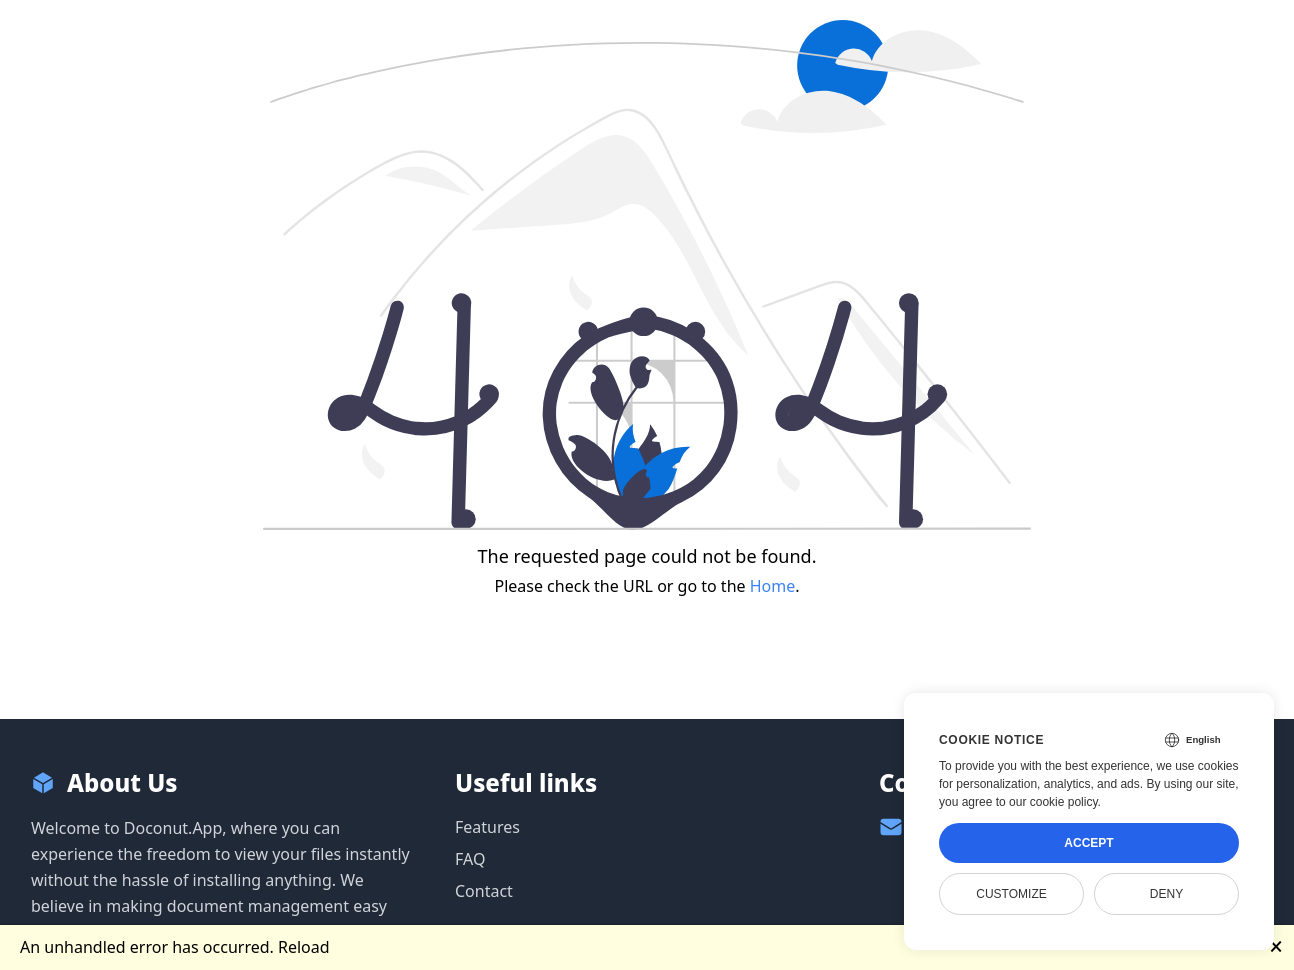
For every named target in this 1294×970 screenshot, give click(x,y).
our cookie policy (1053, 802)
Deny (1166, 894)
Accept (1088, 843)
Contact (484, 891)
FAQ (470, 859)
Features (487, 827)
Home (773, 586)
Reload (304, 947)
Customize (1011, 894)
